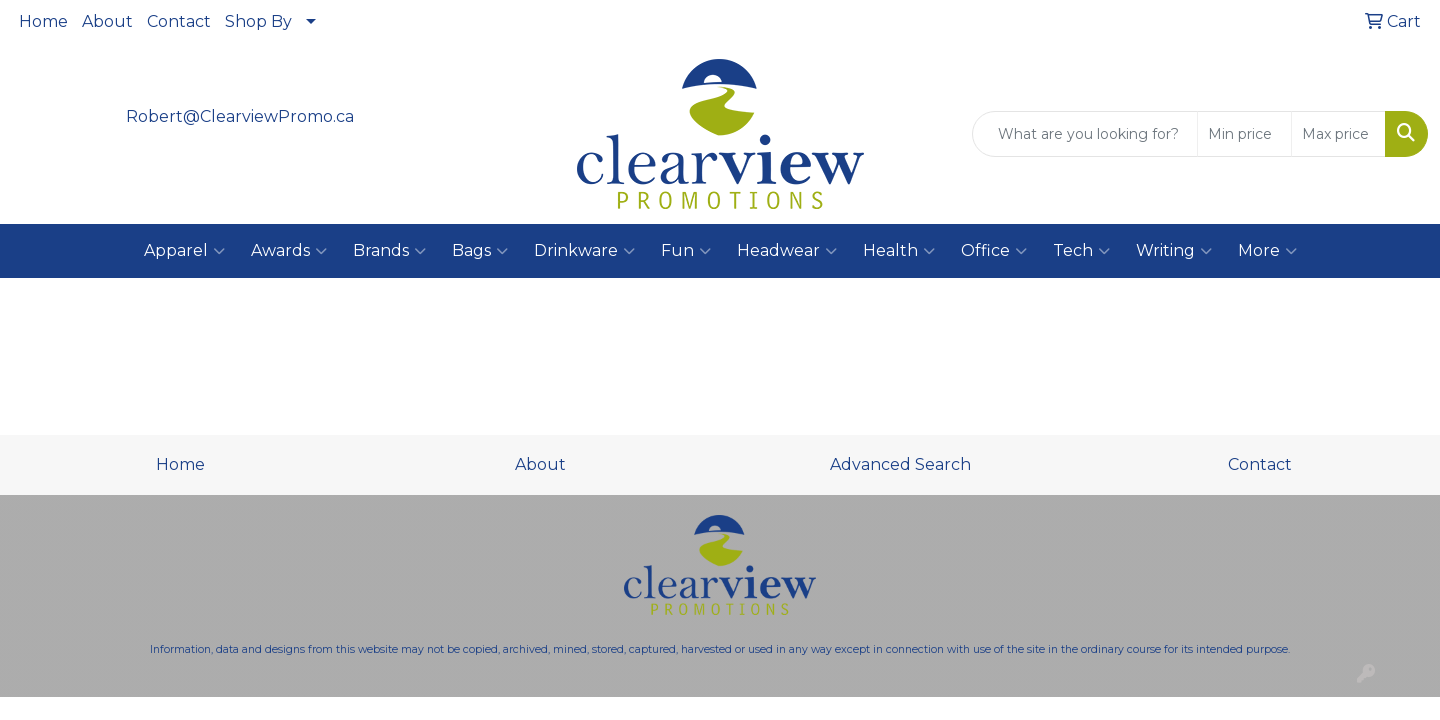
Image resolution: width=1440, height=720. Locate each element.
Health (899, 251)
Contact (179, 21)
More (1267, 251)
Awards (289, 251)
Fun (686, 251)
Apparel (184, 251)
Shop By (258, 21)
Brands (389, 251)
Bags (480, 251)
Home (43, 21)
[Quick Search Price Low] (1244, 134)
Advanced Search (900, 464)
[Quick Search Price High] (1338, 134)
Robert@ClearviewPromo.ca (240, 116)
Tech (1081, 251)
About (107, 21)
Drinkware (584, 251)
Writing (1174, 251)
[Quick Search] (1085, 134)
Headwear (787, 251)
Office (994, 251)
